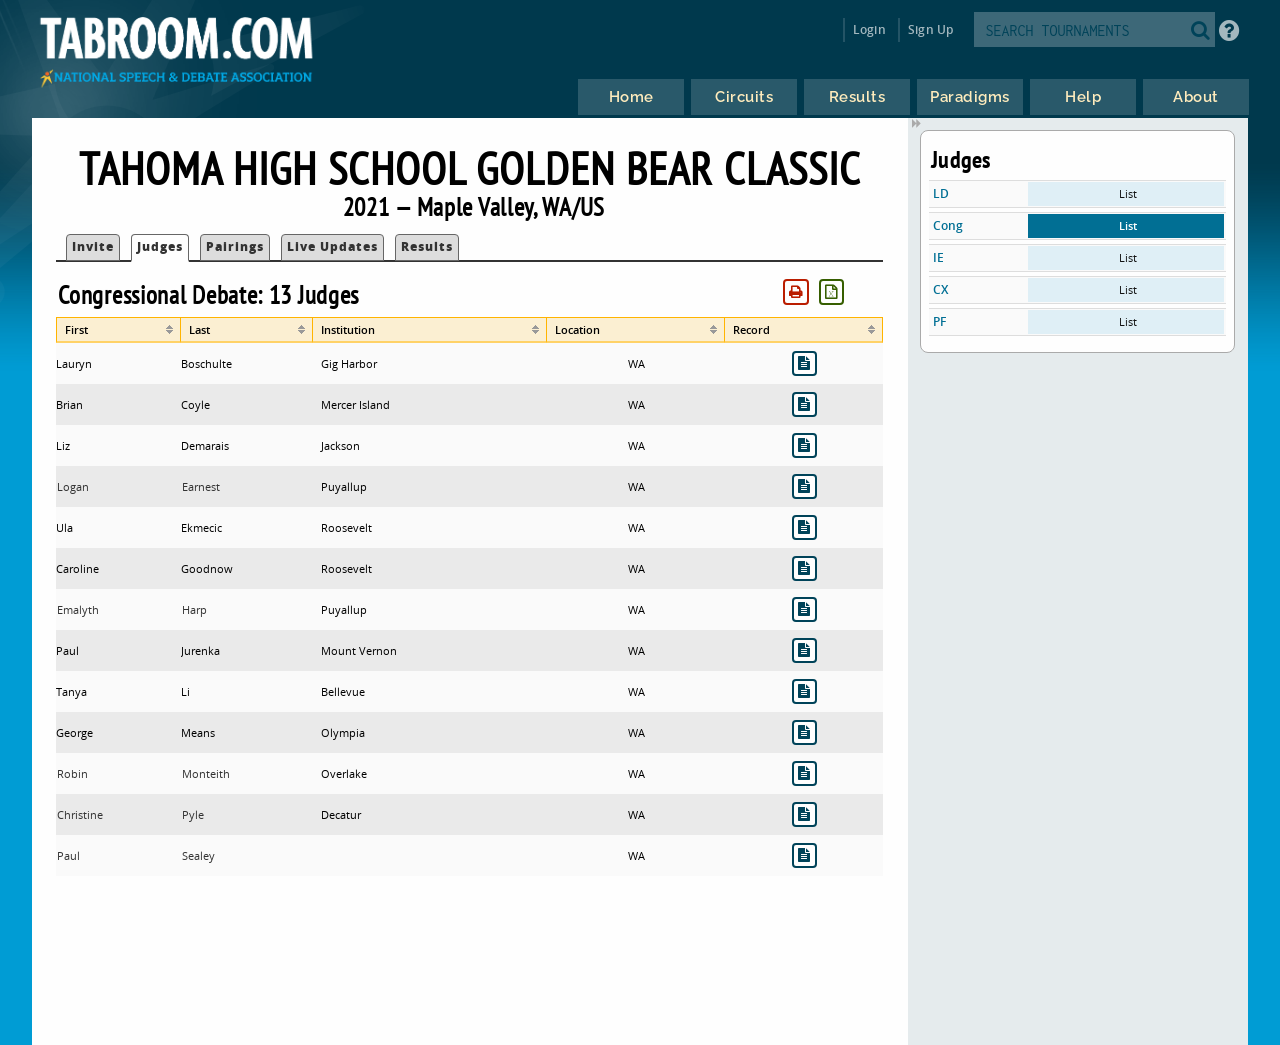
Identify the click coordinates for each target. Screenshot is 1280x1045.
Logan (73, 486)
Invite (93, 246)
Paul (68, 855)
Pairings (235, 246)
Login (869, 29)
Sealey (198, 855)
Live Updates (332, 246)
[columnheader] (118, 330)
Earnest (201, 486)
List (1128, 193)
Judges (160, 246)
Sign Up (930, 29)
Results (427, 246)
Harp (194, 609)
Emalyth (78, 609)
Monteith (206, 773)
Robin (72, 773)
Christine (80, 814)
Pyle (193, 814)
